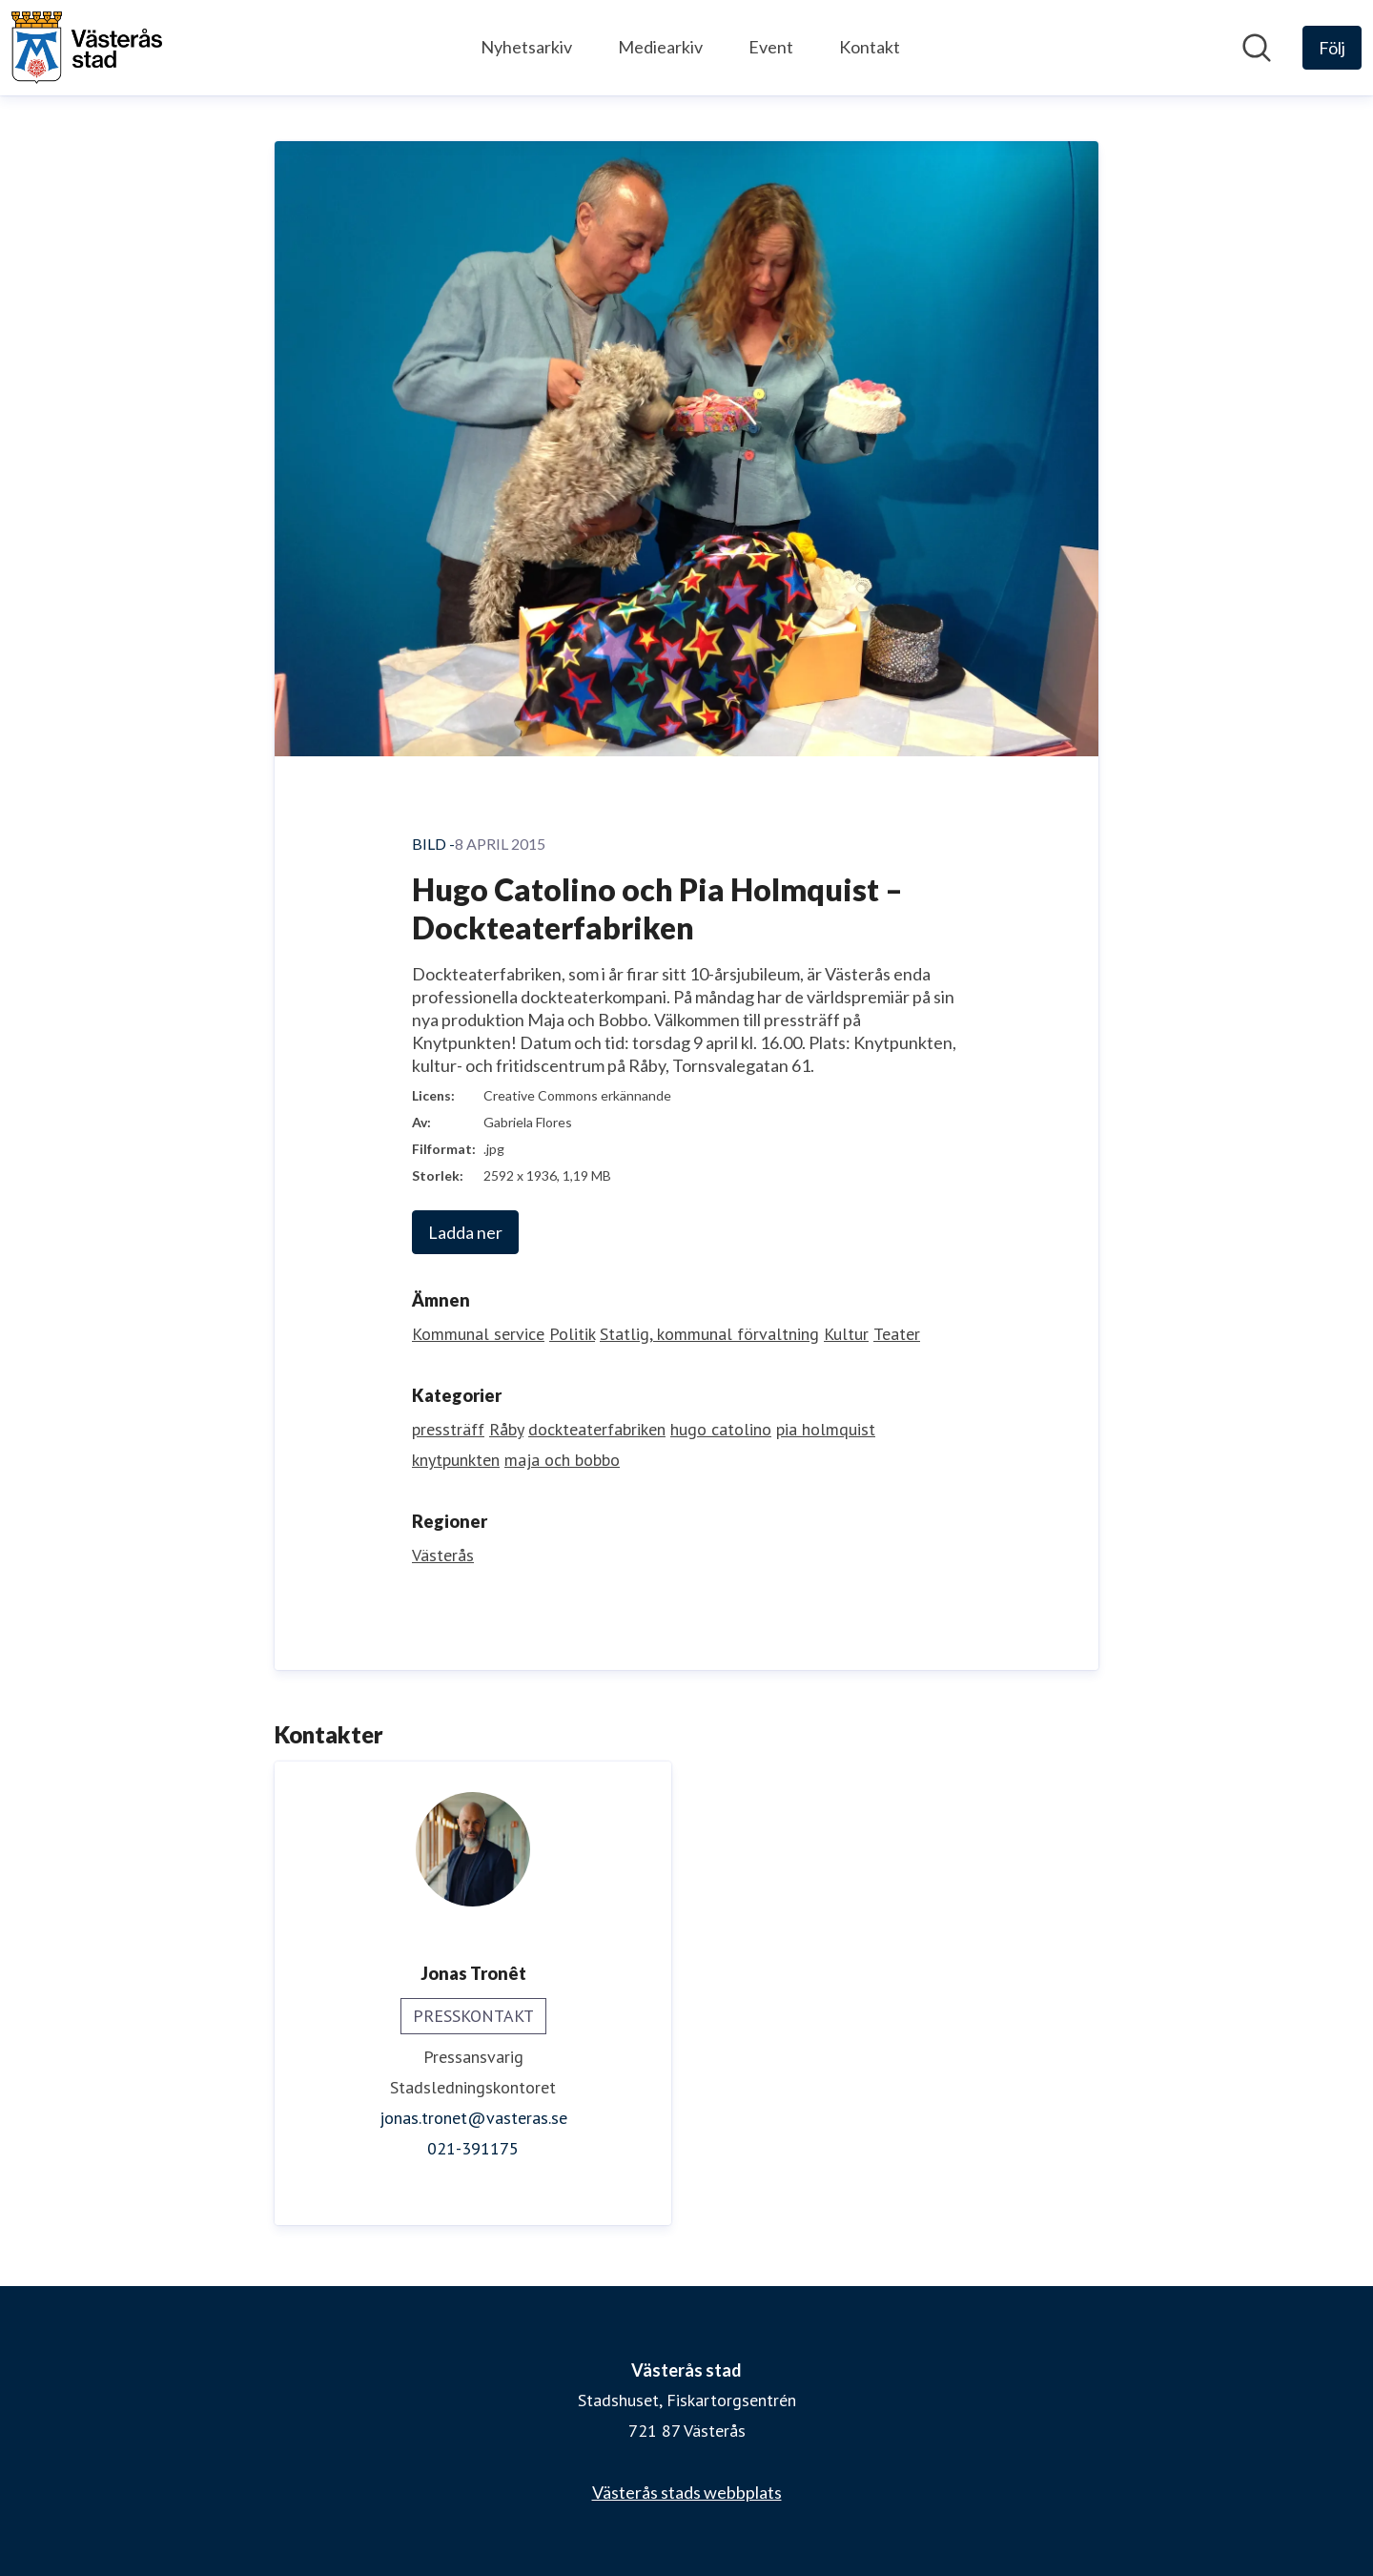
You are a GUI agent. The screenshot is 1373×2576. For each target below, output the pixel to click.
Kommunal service (478, 1334)
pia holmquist (825, 1429)
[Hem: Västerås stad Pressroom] (86, 47)
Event (770, 46)
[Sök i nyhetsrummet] (1256, 47)
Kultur (846, 1334)
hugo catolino (720, 1429)
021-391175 (473, 2148)
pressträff (448, 1429)
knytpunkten (456, 1460)
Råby (506, 1429)
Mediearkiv (660, 46)
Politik (572, 1334)
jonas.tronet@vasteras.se (473, 2118)
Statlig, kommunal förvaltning (709, 1334)
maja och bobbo (562, 1460)
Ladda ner (465, 1232)
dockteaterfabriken (597, 1429)
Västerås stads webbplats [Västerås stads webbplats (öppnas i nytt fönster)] (687, 2492)
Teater (896, 1334)
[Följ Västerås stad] (1332, 48)
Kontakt (869, 46)
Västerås (443, 1555)
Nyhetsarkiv (526, 46)
